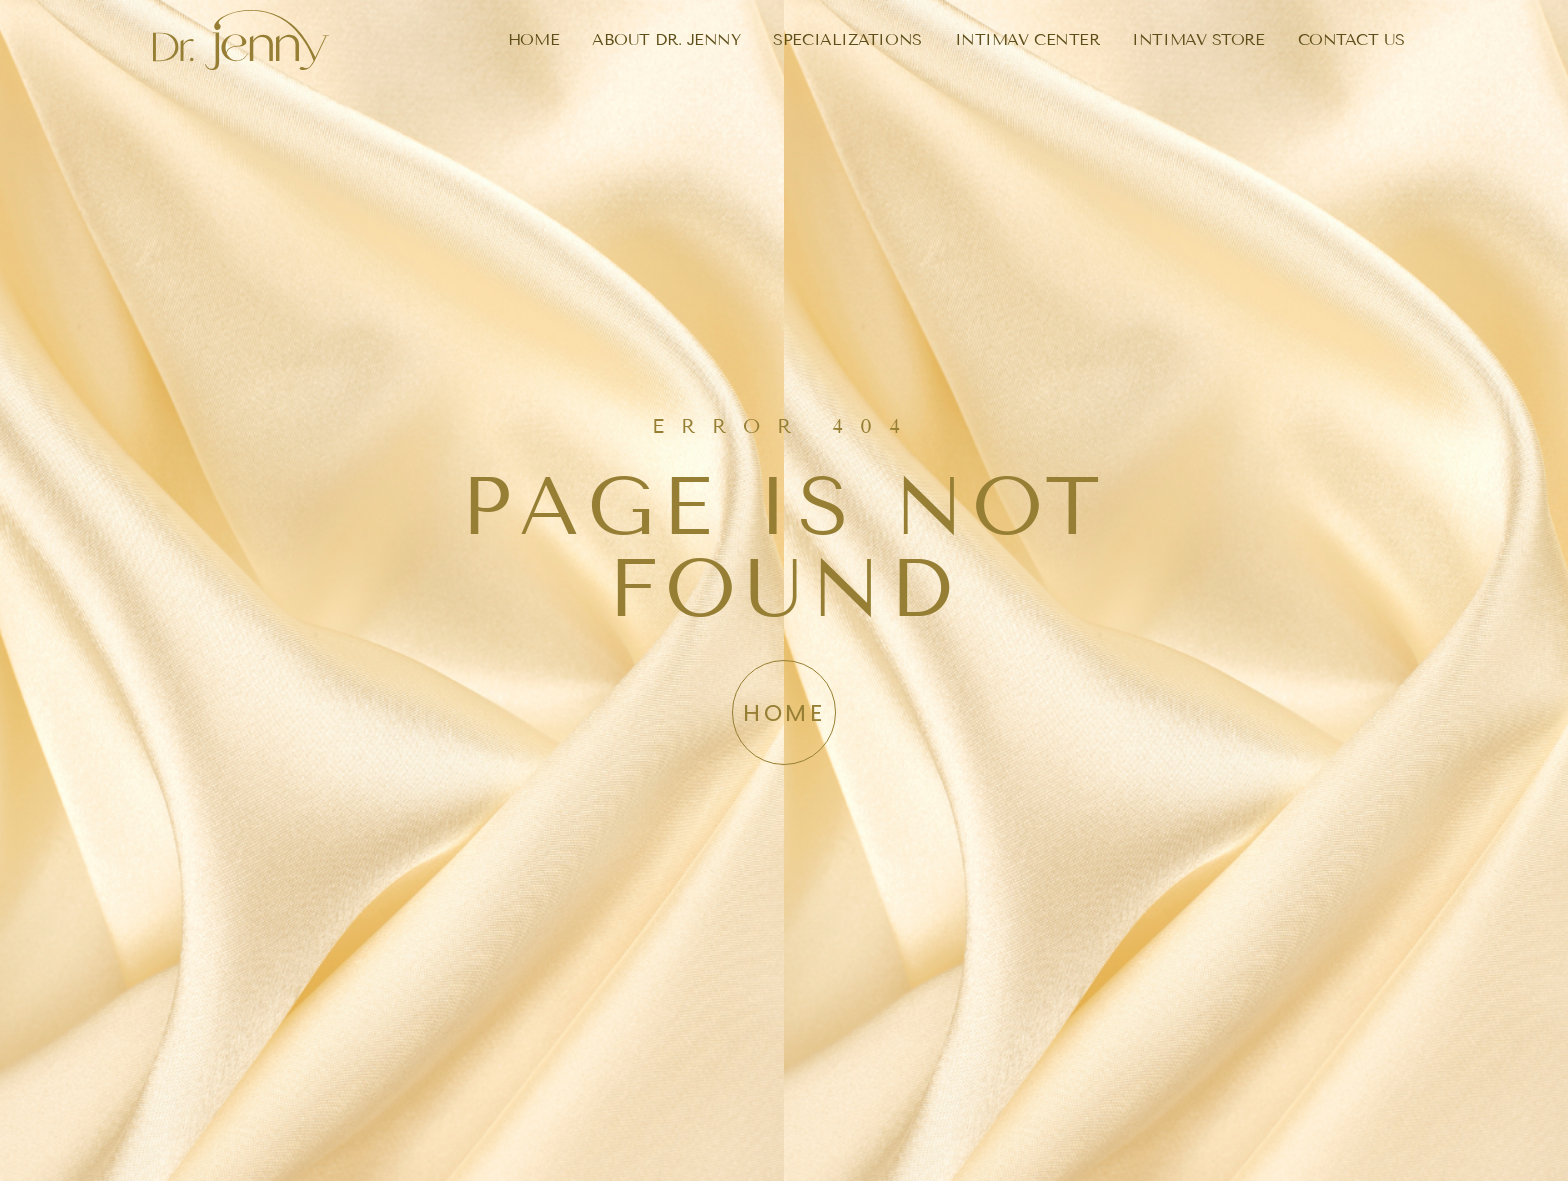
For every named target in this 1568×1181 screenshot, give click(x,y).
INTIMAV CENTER (1027, 39)
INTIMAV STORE (1198, 39)
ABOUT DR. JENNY (666, 39)
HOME (533, 39)
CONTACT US (1352, 39)
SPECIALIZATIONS (847, 39)
